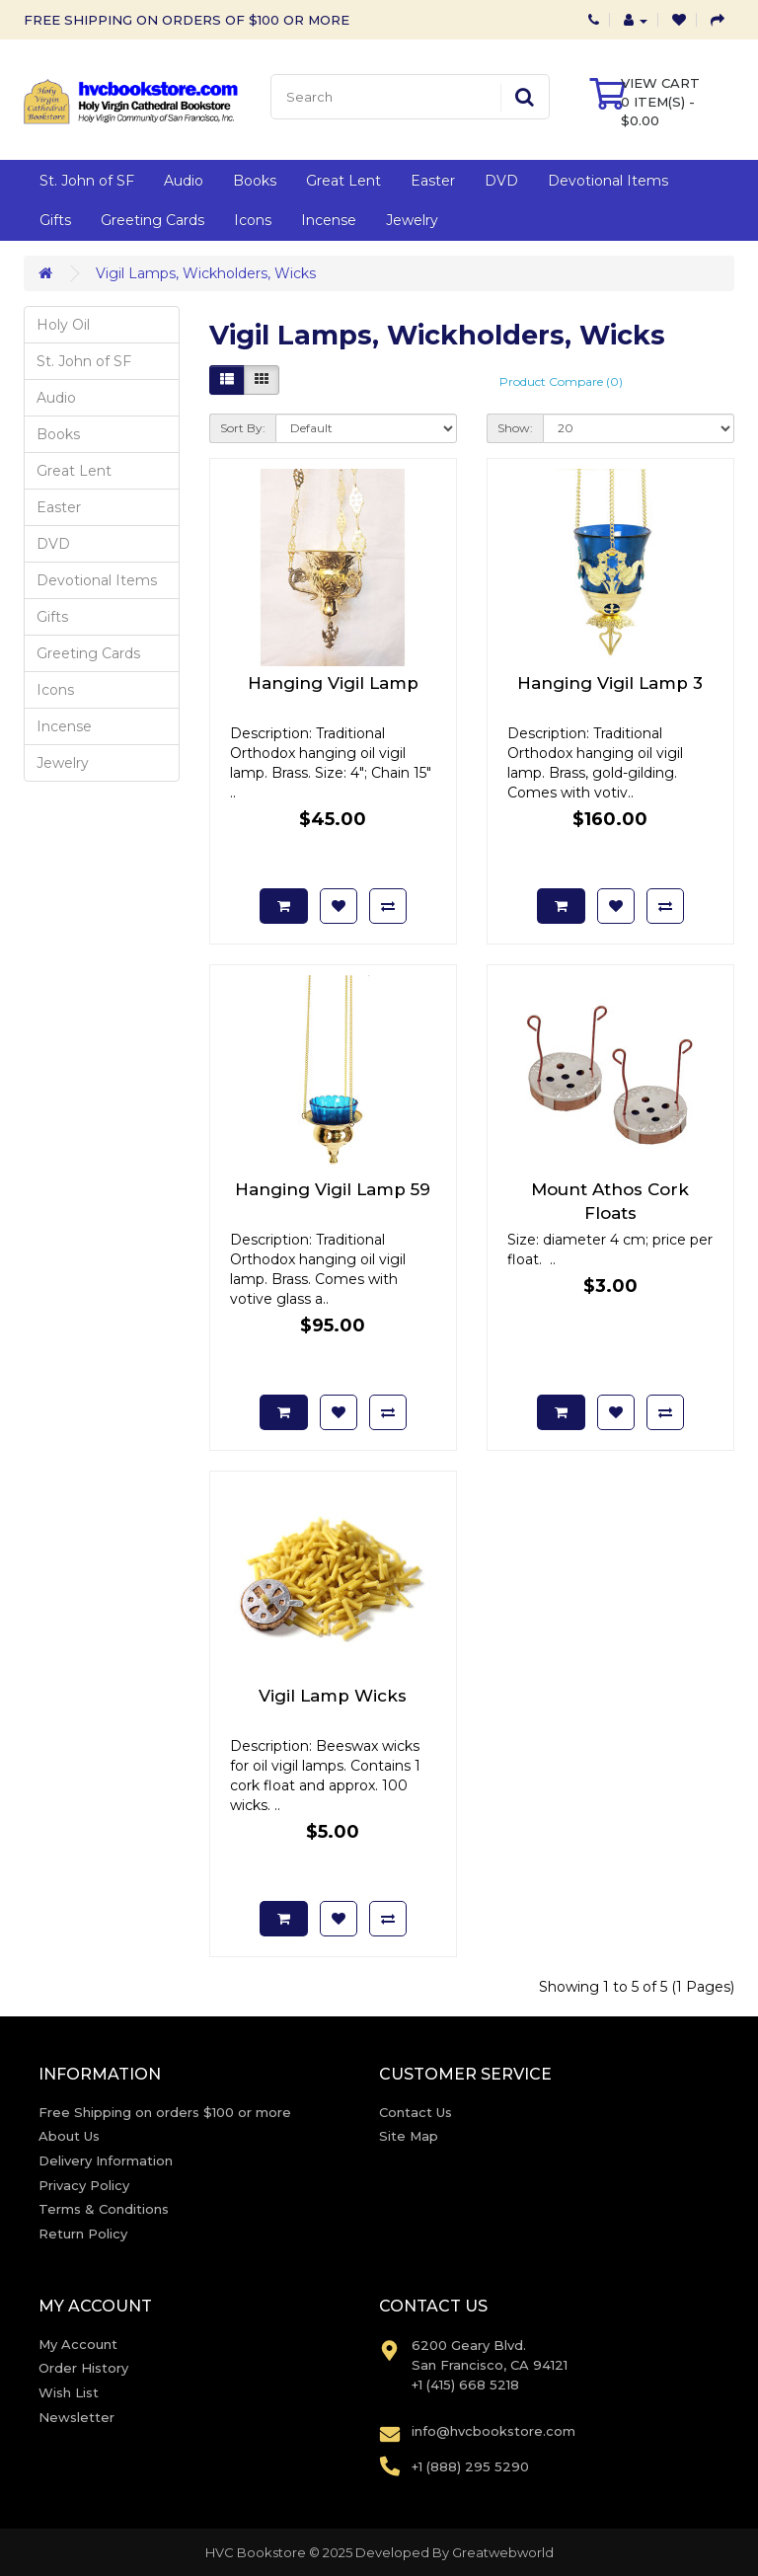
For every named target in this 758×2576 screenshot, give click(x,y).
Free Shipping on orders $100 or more (164, 2112)
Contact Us (415, 2112)
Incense (328, 220)
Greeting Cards (152, 220)
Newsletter (76, 2417)
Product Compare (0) (561, 381)
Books (254, 180)
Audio (183, 180)
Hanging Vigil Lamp (333, 683)
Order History (83, 2368)
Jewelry (412, 220)
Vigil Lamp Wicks (333, 1695)
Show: (515, 427)
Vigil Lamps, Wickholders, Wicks (206, 273)
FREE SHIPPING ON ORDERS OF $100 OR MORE (186, 20)
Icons (252, 220)
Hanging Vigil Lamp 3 (610, 683)
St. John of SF (86, 180)
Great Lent (343, 180)
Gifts (55, 220)
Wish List (68, 2392)
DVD (501, 180)
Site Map (408, 2136)
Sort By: (242, 427)
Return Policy (82, 2233)
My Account (77, 2344)
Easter (433, 180)
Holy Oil (63, 325)
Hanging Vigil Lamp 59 (332, 1189)
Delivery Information (105, 2160)
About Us (69, 2136)
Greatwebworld (503, 2552)
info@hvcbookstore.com (493, 2431)
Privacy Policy (83, 2185)
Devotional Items (608, 180)
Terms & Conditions (103, 2209)
